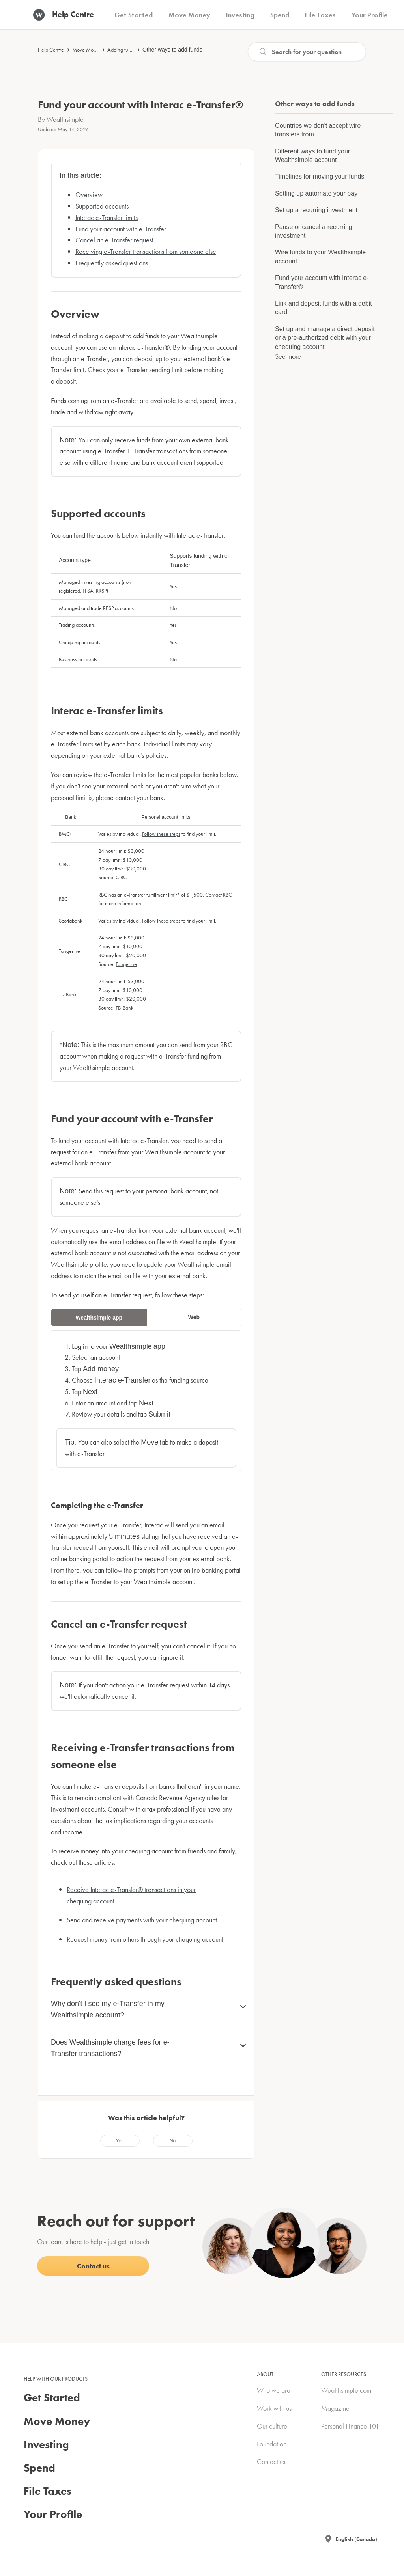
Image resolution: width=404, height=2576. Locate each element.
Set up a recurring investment (316, 210)
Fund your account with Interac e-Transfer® (321, 282)
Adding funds (121, 49)
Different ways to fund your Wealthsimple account (312, 155)
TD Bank (124, 1007)
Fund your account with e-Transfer (120, 228)
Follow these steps (161, 833)
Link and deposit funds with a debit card (323, 307)
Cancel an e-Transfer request (114, 239)
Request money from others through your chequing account (145, 1939)
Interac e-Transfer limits (106, 217)
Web (194, 1317)
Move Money (86, 49)
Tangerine (126, 963)
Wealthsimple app (98, 1317)
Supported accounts (102, 206)
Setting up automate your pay (316, 193)
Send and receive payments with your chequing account (142, 1919)
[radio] (120, 2141)
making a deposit (102, 335)
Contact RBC (218, 894)
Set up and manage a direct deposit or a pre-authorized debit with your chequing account (325, 338)
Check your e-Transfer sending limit (135, 369)
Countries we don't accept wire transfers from (318, 130)
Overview (89, 194)
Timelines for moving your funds (319, 176)
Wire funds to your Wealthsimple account (320, 256)
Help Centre (51, 49)
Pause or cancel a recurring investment (313, 231)
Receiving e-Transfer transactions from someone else (145, 251)
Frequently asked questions (111, 262)
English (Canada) (356, 2538)
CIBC (121, 877)
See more (288, 356)
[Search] (307, 51)
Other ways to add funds (172, 50)
